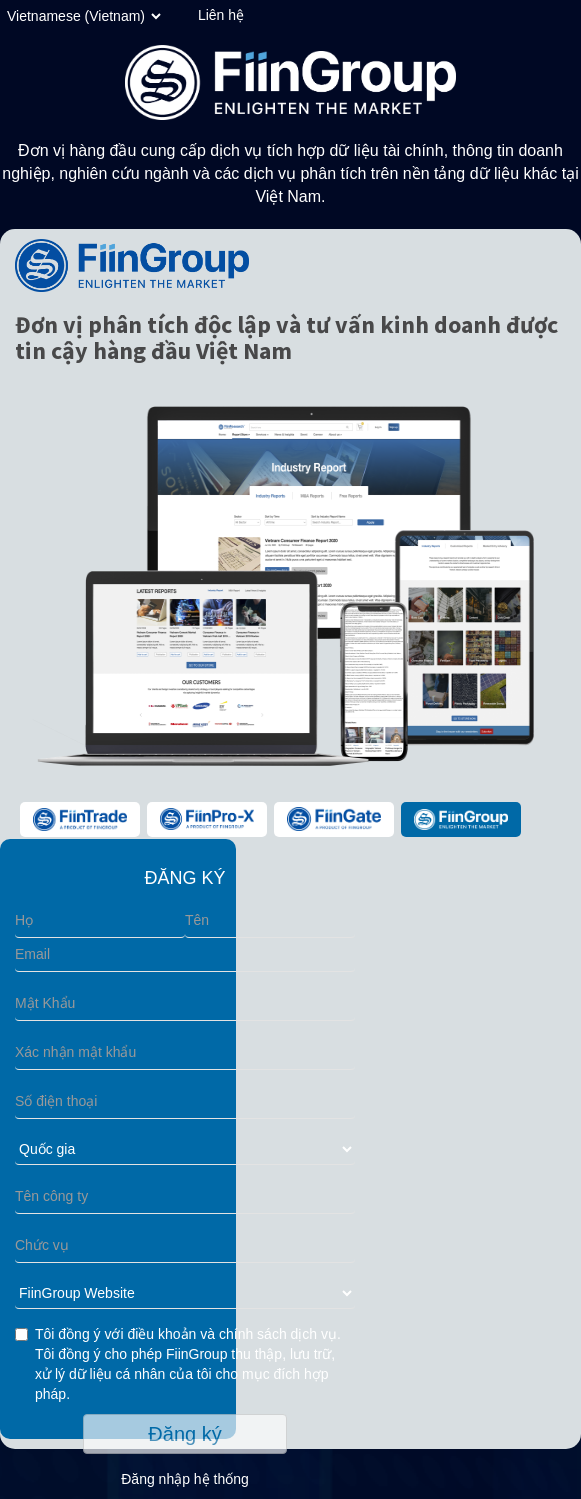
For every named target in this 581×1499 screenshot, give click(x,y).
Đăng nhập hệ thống (185, 1479)
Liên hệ (221, 15)
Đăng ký (184, 1434)
